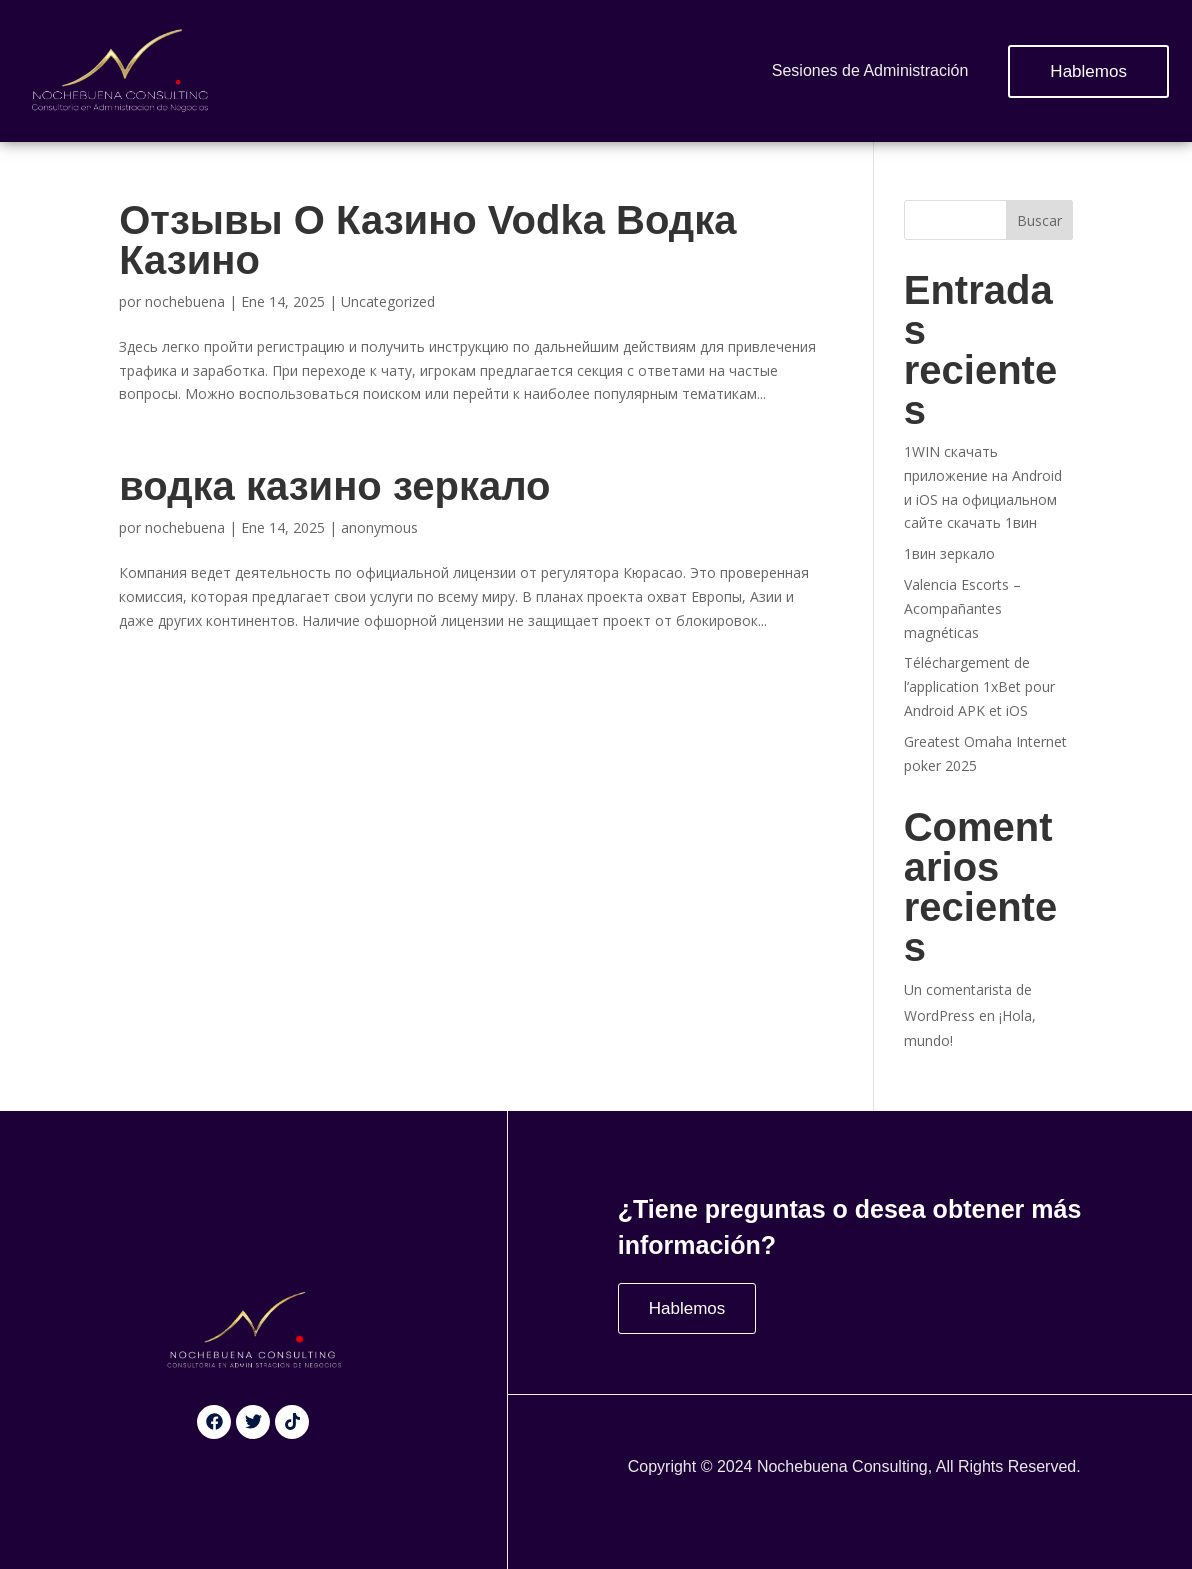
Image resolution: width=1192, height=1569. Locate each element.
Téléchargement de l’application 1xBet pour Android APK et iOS (979, 686)
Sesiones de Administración (870, 70)
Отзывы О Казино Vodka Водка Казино (427, 240)
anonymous (379, 527)
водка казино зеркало (334, 486)
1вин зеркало (949, 553)
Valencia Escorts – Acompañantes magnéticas (962, 608)
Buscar (1039, 220)
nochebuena (185, 301)
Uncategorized (388, 301)
